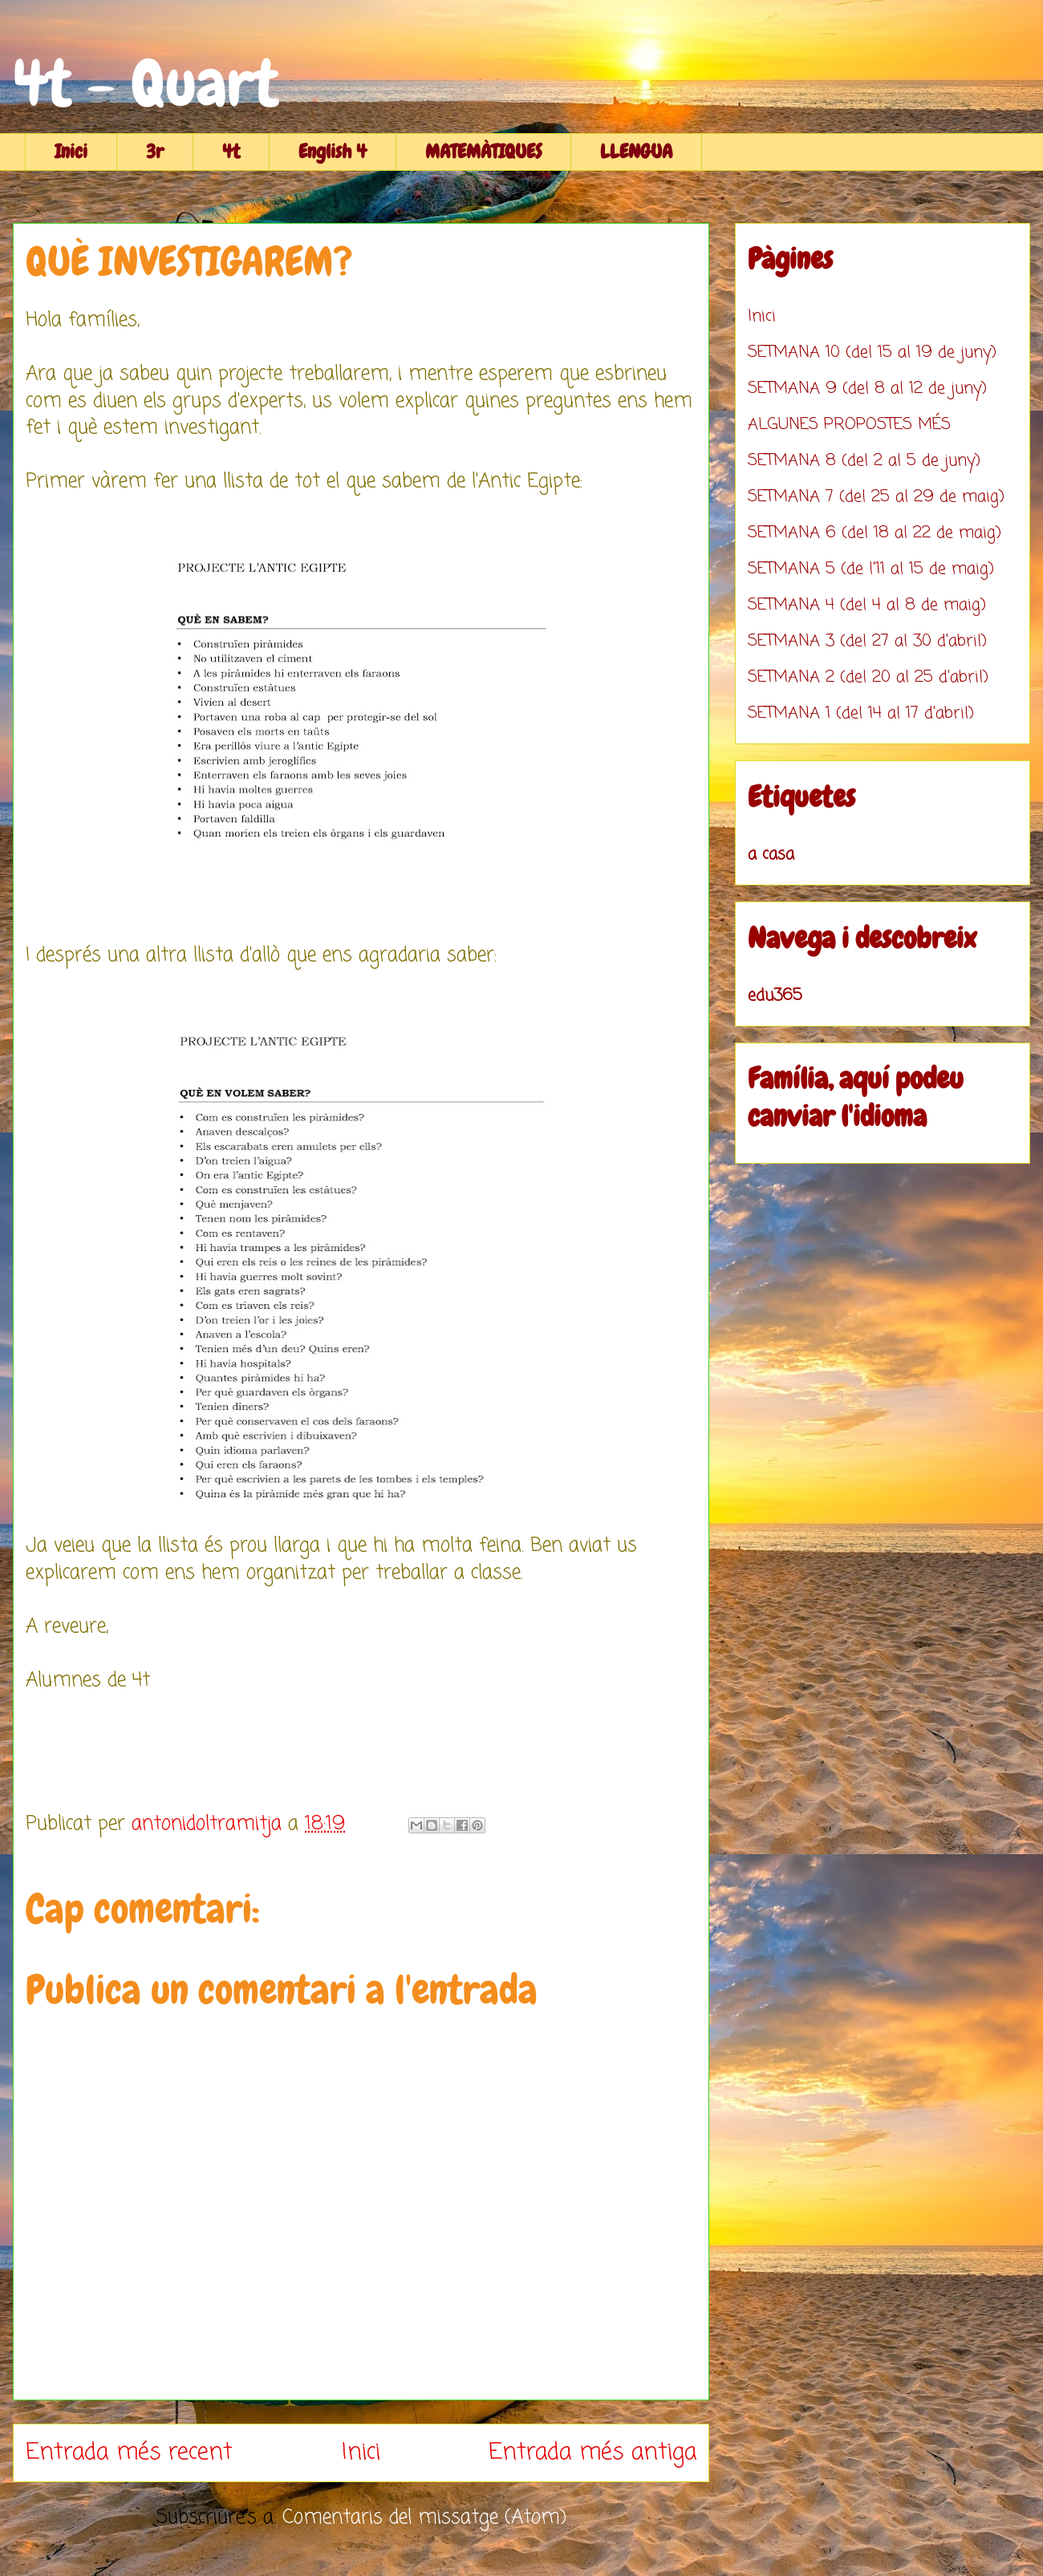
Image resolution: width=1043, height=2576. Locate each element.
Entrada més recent (129, 2452)
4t (231, 151)
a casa (771, 854)
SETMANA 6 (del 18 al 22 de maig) (874, 532)
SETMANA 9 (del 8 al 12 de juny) (867, 388)
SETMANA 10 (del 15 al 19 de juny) (872, 352)
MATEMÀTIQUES (483, 151)
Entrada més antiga (592, 2452)
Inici (71, 151)
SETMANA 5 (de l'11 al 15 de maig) (871, 569)
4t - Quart (145, 83)
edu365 (775, 995)
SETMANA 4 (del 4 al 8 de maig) (867, 605)
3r (155, 151)
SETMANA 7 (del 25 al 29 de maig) (876, 496)
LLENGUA (636, 151)
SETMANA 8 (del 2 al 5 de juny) (864, 460)
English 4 (332, 151)
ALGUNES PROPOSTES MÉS (849, 424)
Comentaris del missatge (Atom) (424, 2518)
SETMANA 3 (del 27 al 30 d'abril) (867, 641)
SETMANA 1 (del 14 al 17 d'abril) (861, 713)
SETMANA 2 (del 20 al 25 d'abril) (868, 677)
